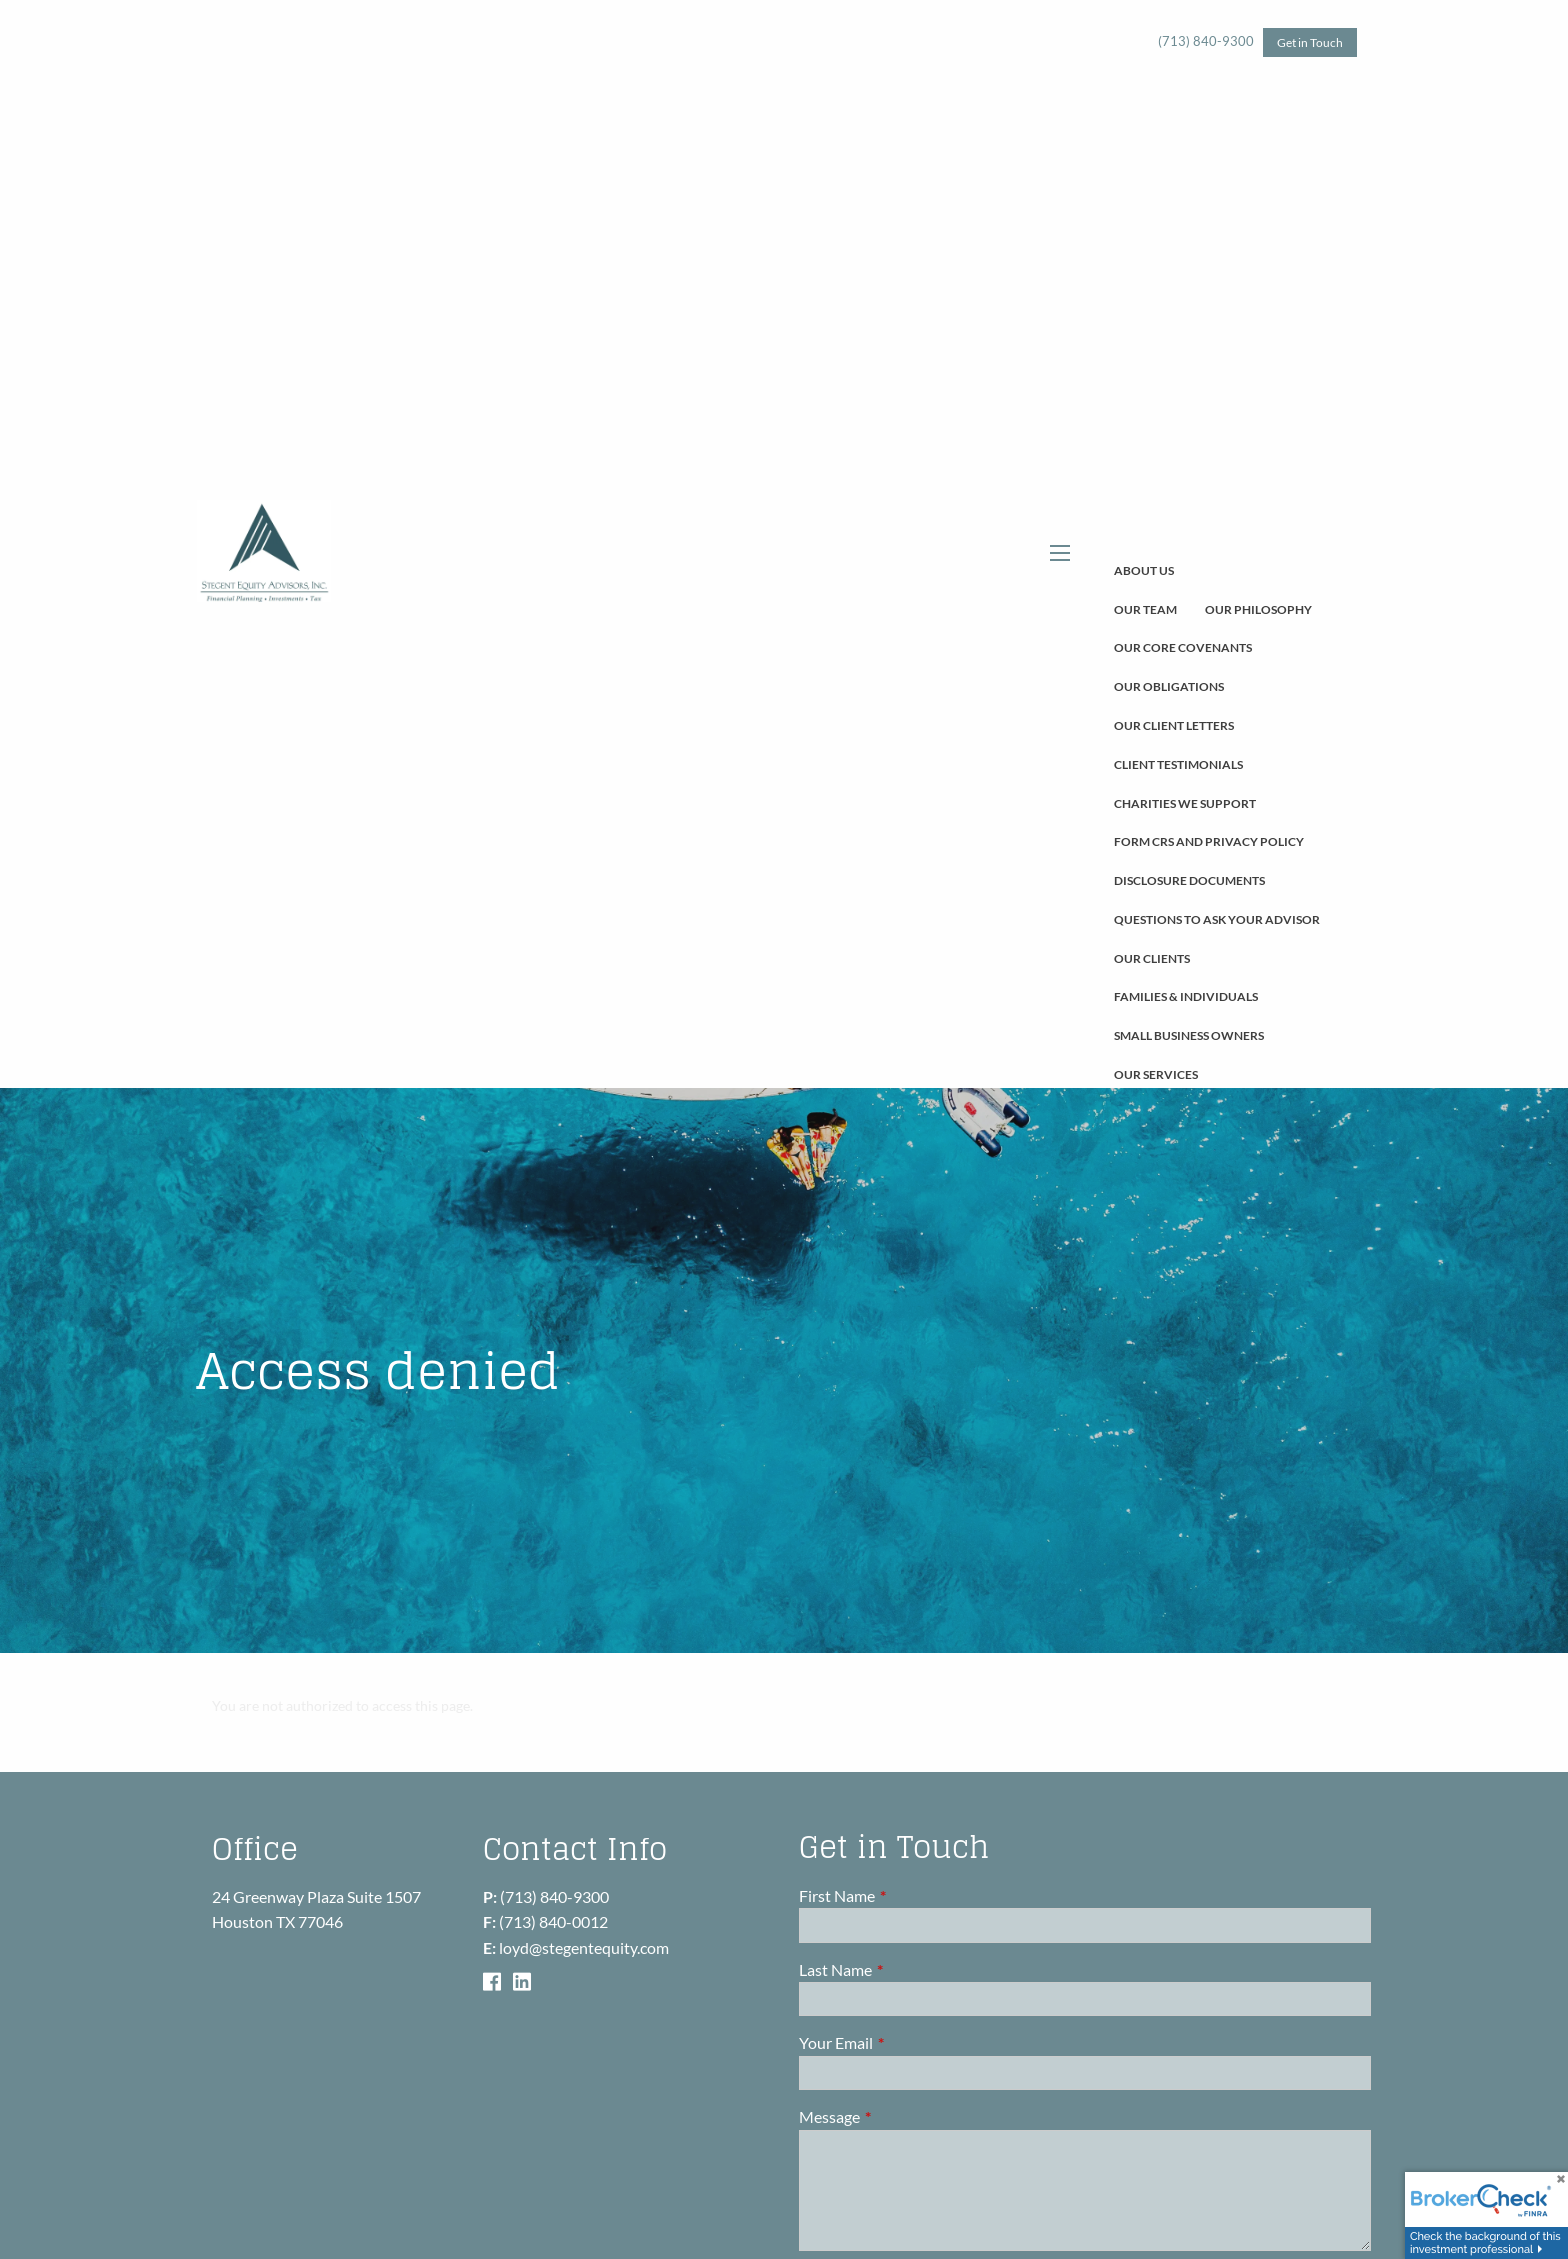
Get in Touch (1310, 42)
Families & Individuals (1186, 996)
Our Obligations (1169, 686)
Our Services (1156, 1074)
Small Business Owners (1189, 1035)
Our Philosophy (1258, 609)
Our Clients (1152, 958)
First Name (909, 1895)
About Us (1144, 570)
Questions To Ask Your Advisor (1217, 919)
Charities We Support (1185, 803)
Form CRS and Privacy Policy (1209, 841)
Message (901, 2116)
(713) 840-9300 (1206, 41)
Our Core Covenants (1183, 647)
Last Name (907, 1969)
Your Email (908, 2043)
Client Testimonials (1178, 764)
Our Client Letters (1174, 725)
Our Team (1145, 609)
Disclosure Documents (1189, 880)
